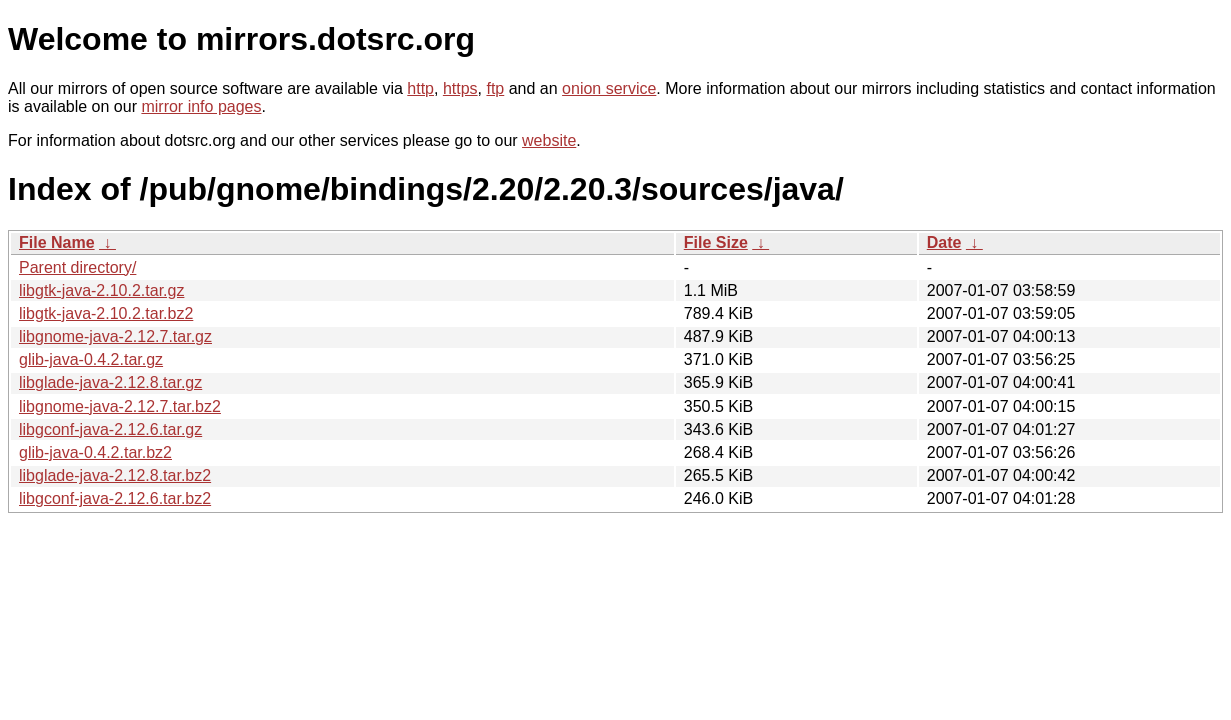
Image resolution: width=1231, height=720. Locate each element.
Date (944, 242)
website (549, 140)
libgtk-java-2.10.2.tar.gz (101, 290)
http (420, 88)
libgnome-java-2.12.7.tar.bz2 (120, 406)
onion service (609, 88)
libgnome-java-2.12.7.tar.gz (115, 336)
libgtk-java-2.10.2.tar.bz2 (106, 313)
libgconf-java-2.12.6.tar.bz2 (115, 498)
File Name (57, 242)
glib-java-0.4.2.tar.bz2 (95, 452)
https (460, 88)
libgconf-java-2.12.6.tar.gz (110, 429)
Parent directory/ (77, 267)
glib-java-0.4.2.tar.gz (91, 359)
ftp (495, 88)
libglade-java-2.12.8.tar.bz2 (115, 475)
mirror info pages (201, 106)
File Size (716, 242)
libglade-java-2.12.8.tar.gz (110, 382)
